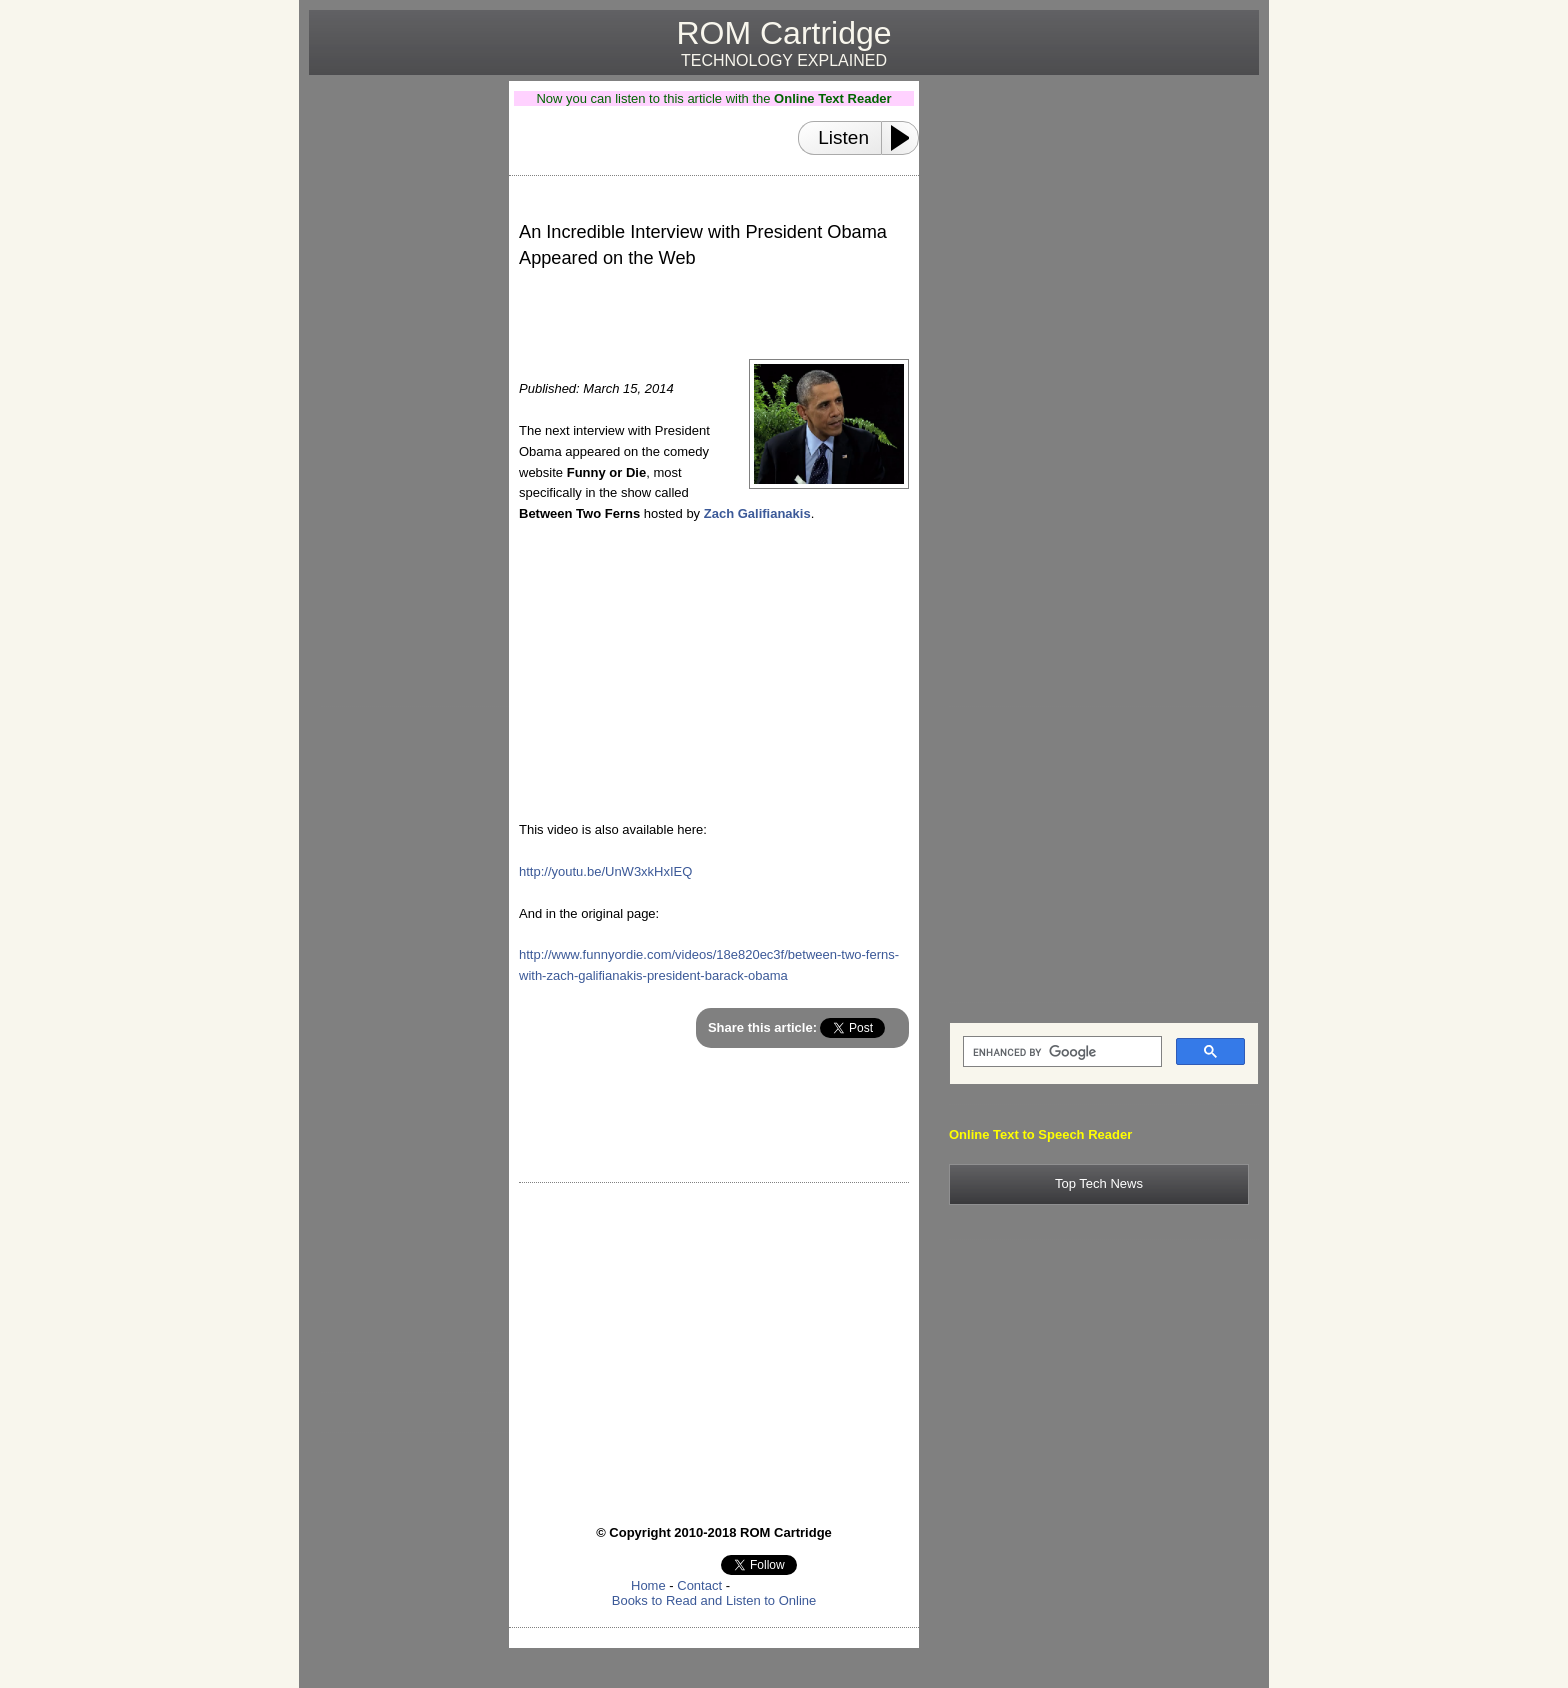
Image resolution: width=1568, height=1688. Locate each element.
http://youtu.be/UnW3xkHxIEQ (605, 871)
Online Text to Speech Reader (1040, 1134)
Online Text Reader (833, 98)
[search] (1060, 1052)
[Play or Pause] (906, 138)
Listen (843, 137)
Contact (699, 1585)
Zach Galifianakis (757, 513)
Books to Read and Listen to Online (714, 1600)
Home (648, 1585)
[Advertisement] (401, 381)
